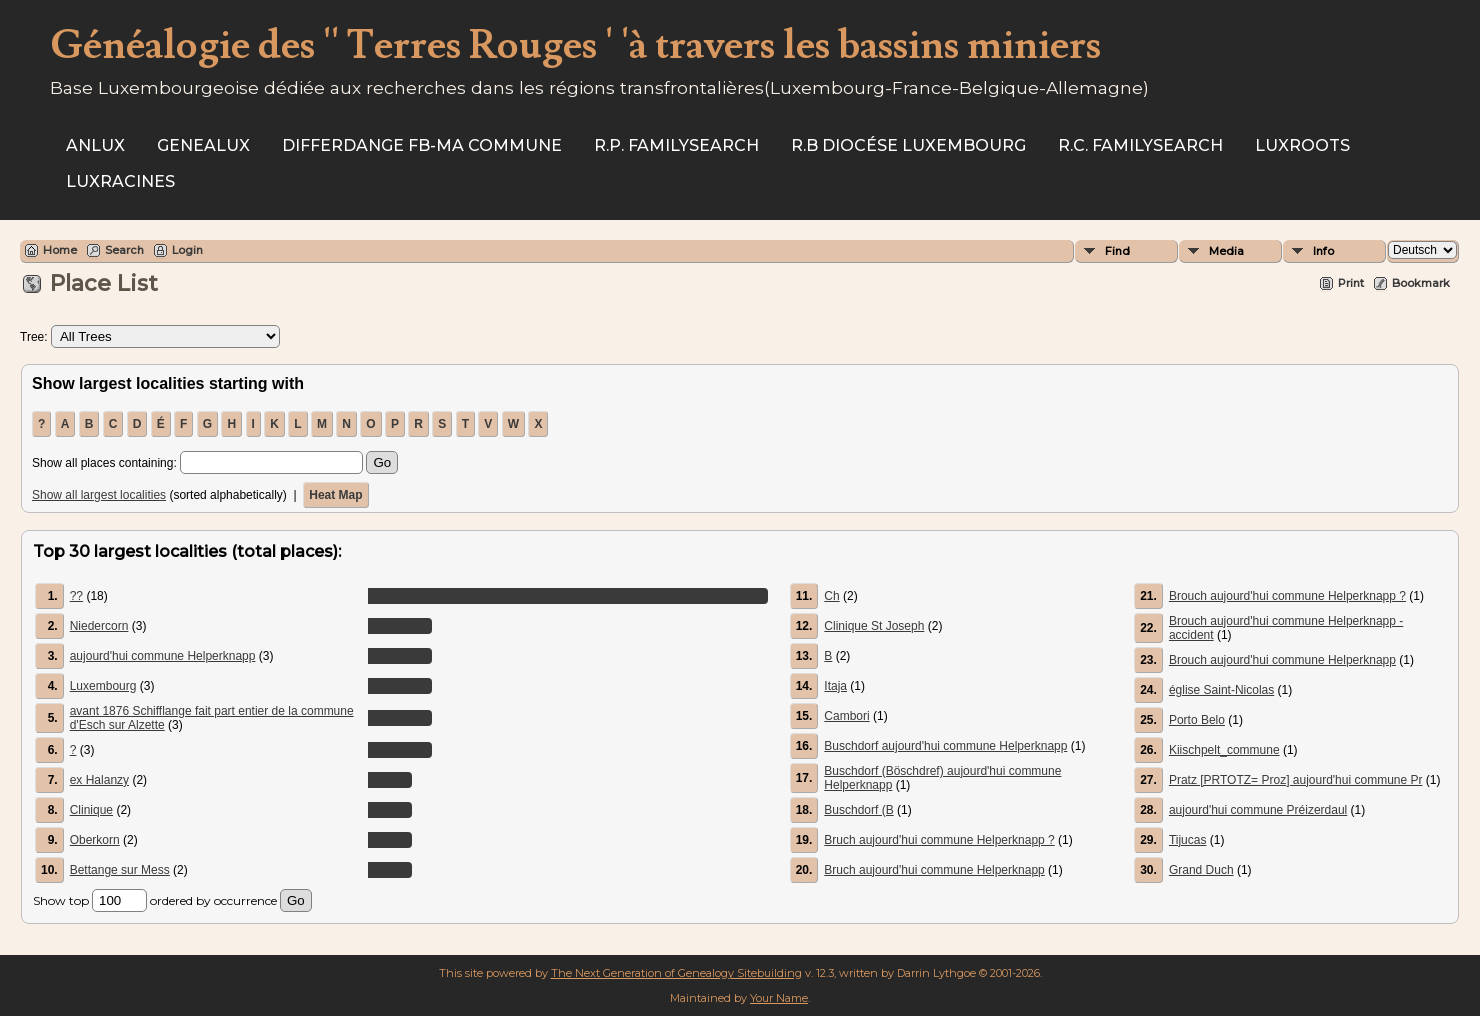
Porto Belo (1197, 720)
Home (60, 250)
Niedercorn (99, 626)
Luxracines (120, 181)
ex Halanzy (99, 780)
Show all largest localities (99, 495)
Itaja (835, 686)
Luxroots (1302, 145)
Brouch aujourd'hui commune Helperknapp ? (1287, 596)
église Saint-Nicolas (1221, 690)
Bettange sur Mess (120, 870)
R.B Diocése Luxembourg (908, 145)
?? (76, 596)
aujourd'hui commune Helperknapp (163, 656)
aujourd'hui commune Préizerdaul (1258, 810)
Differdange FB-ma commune (422, 145)
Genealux (203, 145)
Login (187, 250)
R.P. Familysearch (676, 145)
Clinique (91, 810)
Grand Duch (1201, 870)
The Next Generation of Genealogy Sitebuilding (676, 973)
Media (1226, 251)
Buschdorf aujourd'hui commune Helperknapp (945, 746)
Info (1323, 251)
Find (1117, 251)
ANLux (95, 145)
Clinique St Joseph (874, 626)
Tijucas (1188, 840)
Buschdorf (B (858, 810)
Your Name (779, 998)
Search (124, 250)
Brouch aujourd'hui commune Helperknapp (1282, 660)
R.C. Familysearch (1140, 145)
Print (1351, 283)
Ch (831, 596)
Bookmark (1421, 283)
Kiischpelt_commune (1224, 750)
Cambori (846, 716)
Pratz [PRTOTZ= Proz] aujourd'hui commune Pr (1296, 780)
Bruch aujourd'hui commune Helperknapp (934, 870)
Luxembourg (103, 686)
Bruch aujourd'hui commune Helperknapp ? (939, 840)
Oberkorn (95, 840)
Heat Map (335, 495)
